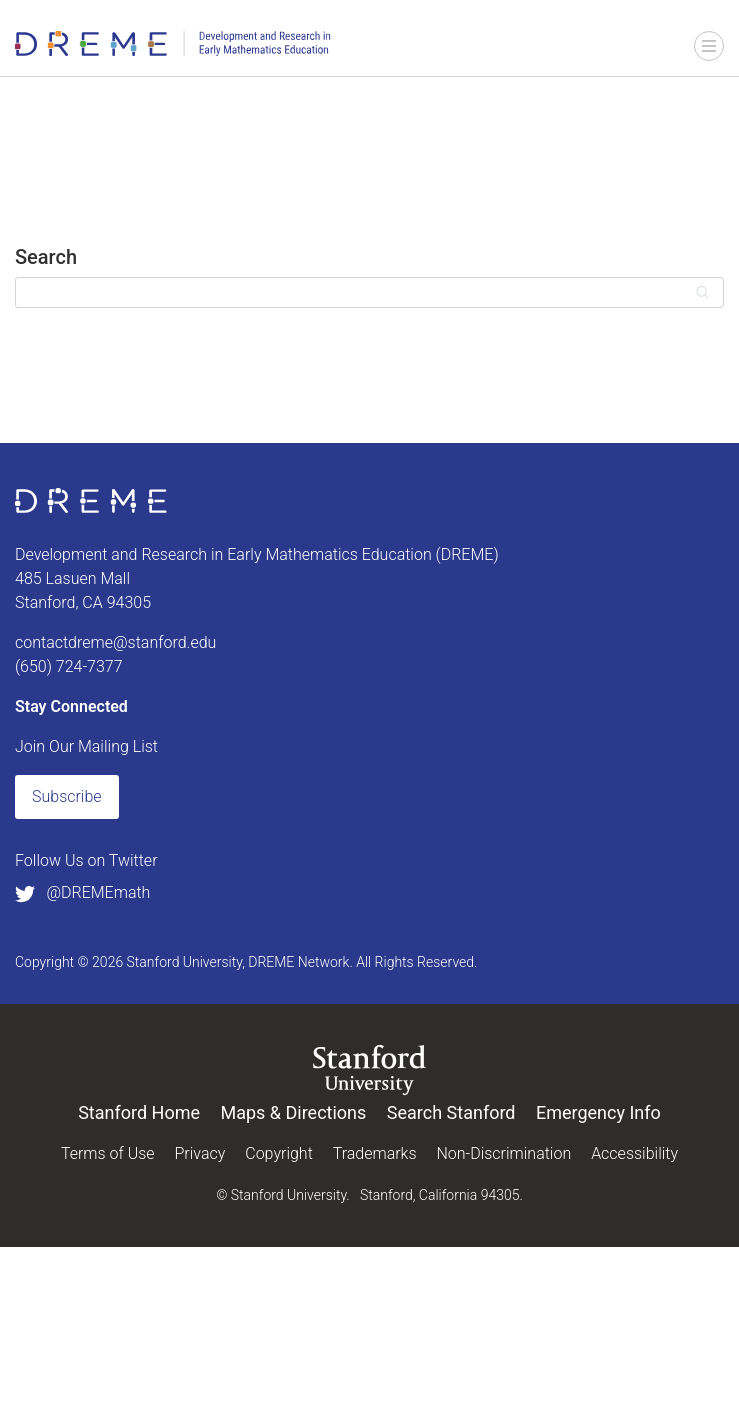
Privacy (200, 1153)
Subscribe (67, 796)
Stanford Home (139, 1112)
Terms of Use (108, 1153)
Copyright (279, 1153)
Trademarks (375, 1153)
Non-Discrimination (503, 1153)
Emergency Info (598, 1112)
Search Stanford (451, 1112)
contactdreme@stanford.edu (115, 642)
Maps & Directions (293, 1112)
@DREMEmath (82, 892)
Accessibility (634, 1153)
